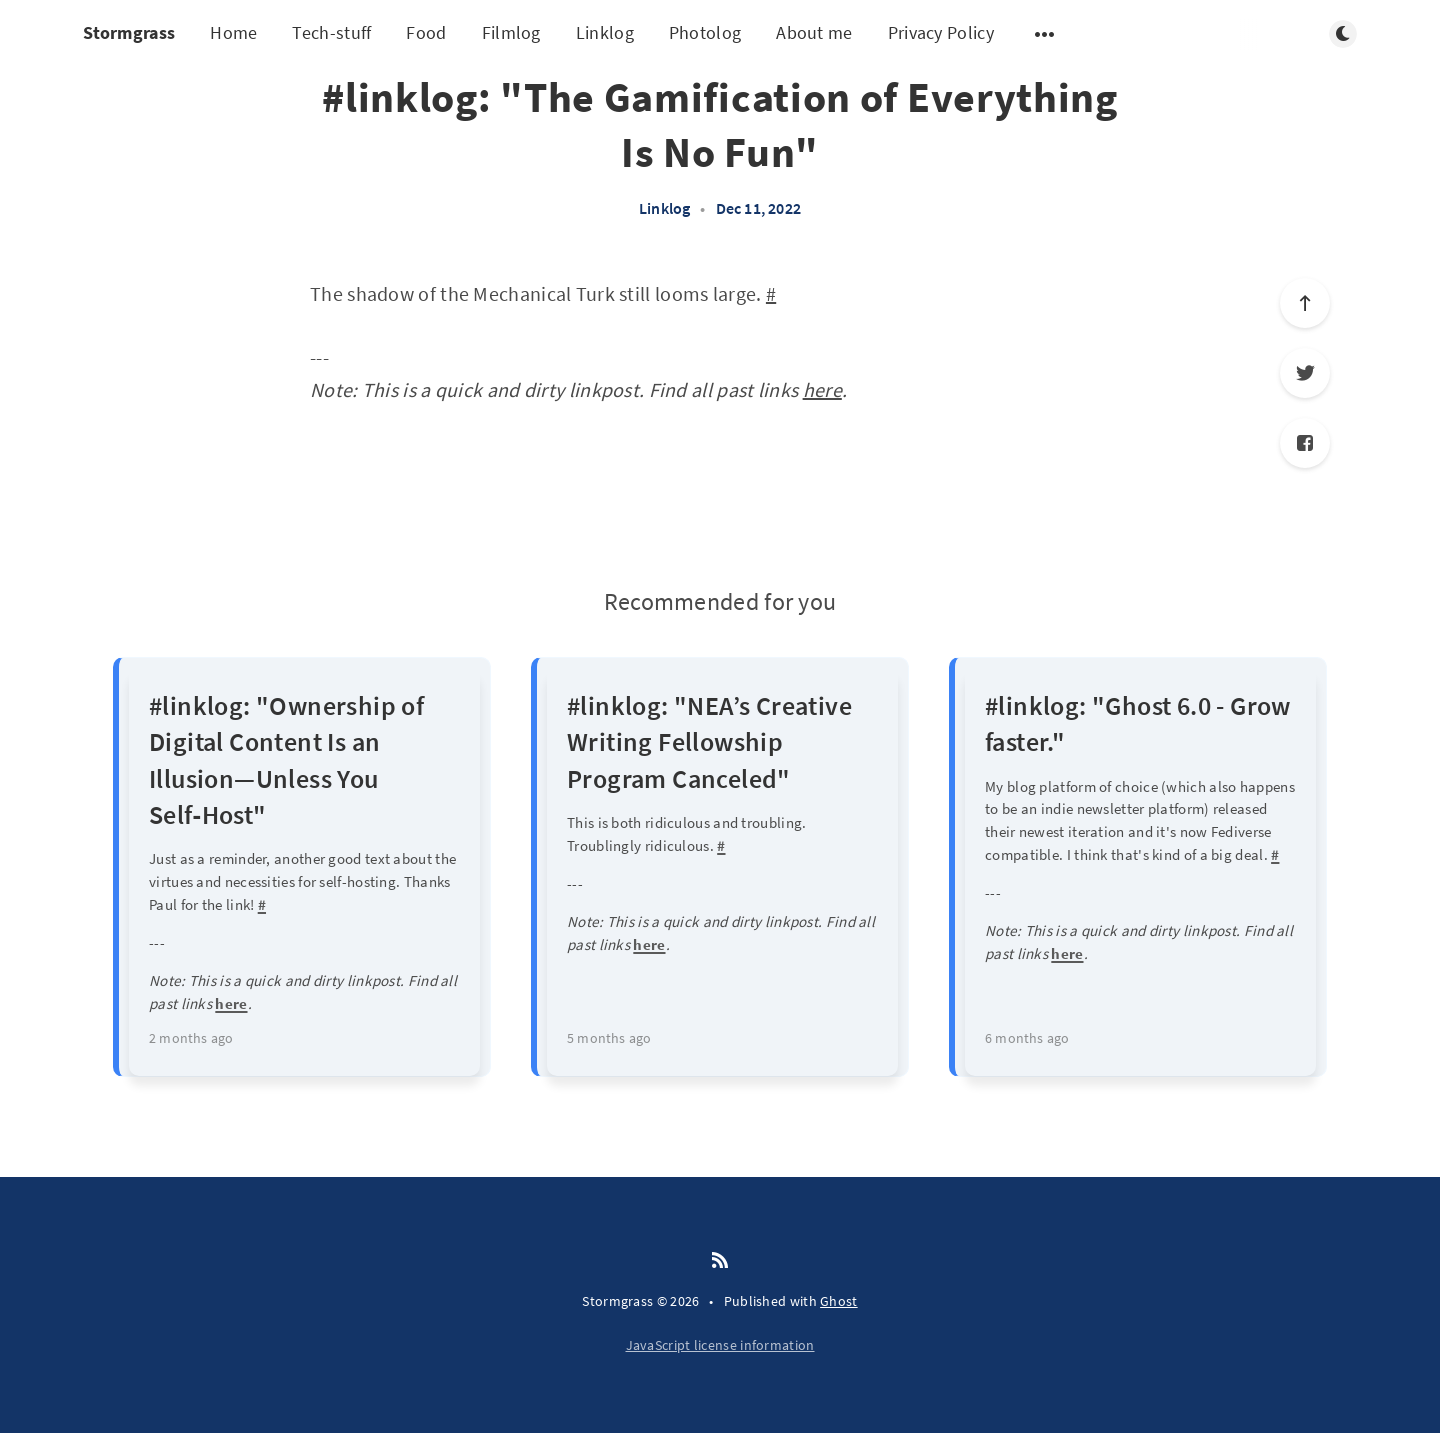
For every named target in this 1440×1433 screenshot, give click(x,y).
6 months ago (1027, 1038)
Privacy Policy (941, 32)
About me (814, 32)
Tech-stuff (331, 32)
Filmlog (511, 32)
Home (233, 32)
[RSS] (720, 1261)
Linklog (605, 32)
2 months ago (191, 1038)
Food (426, 32)
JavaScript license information (720, 1345)
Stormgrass (129, 32)
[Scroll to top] (1305, 303)
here (822, 389)
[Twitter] (1305, 373)
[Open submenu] (1045, 34)
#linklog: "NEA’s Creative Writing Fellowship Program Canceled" (709, 742)
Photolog (705, 32)
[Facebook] (1305, 443)
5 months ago (609, 1038)
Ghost (839, 1301)
